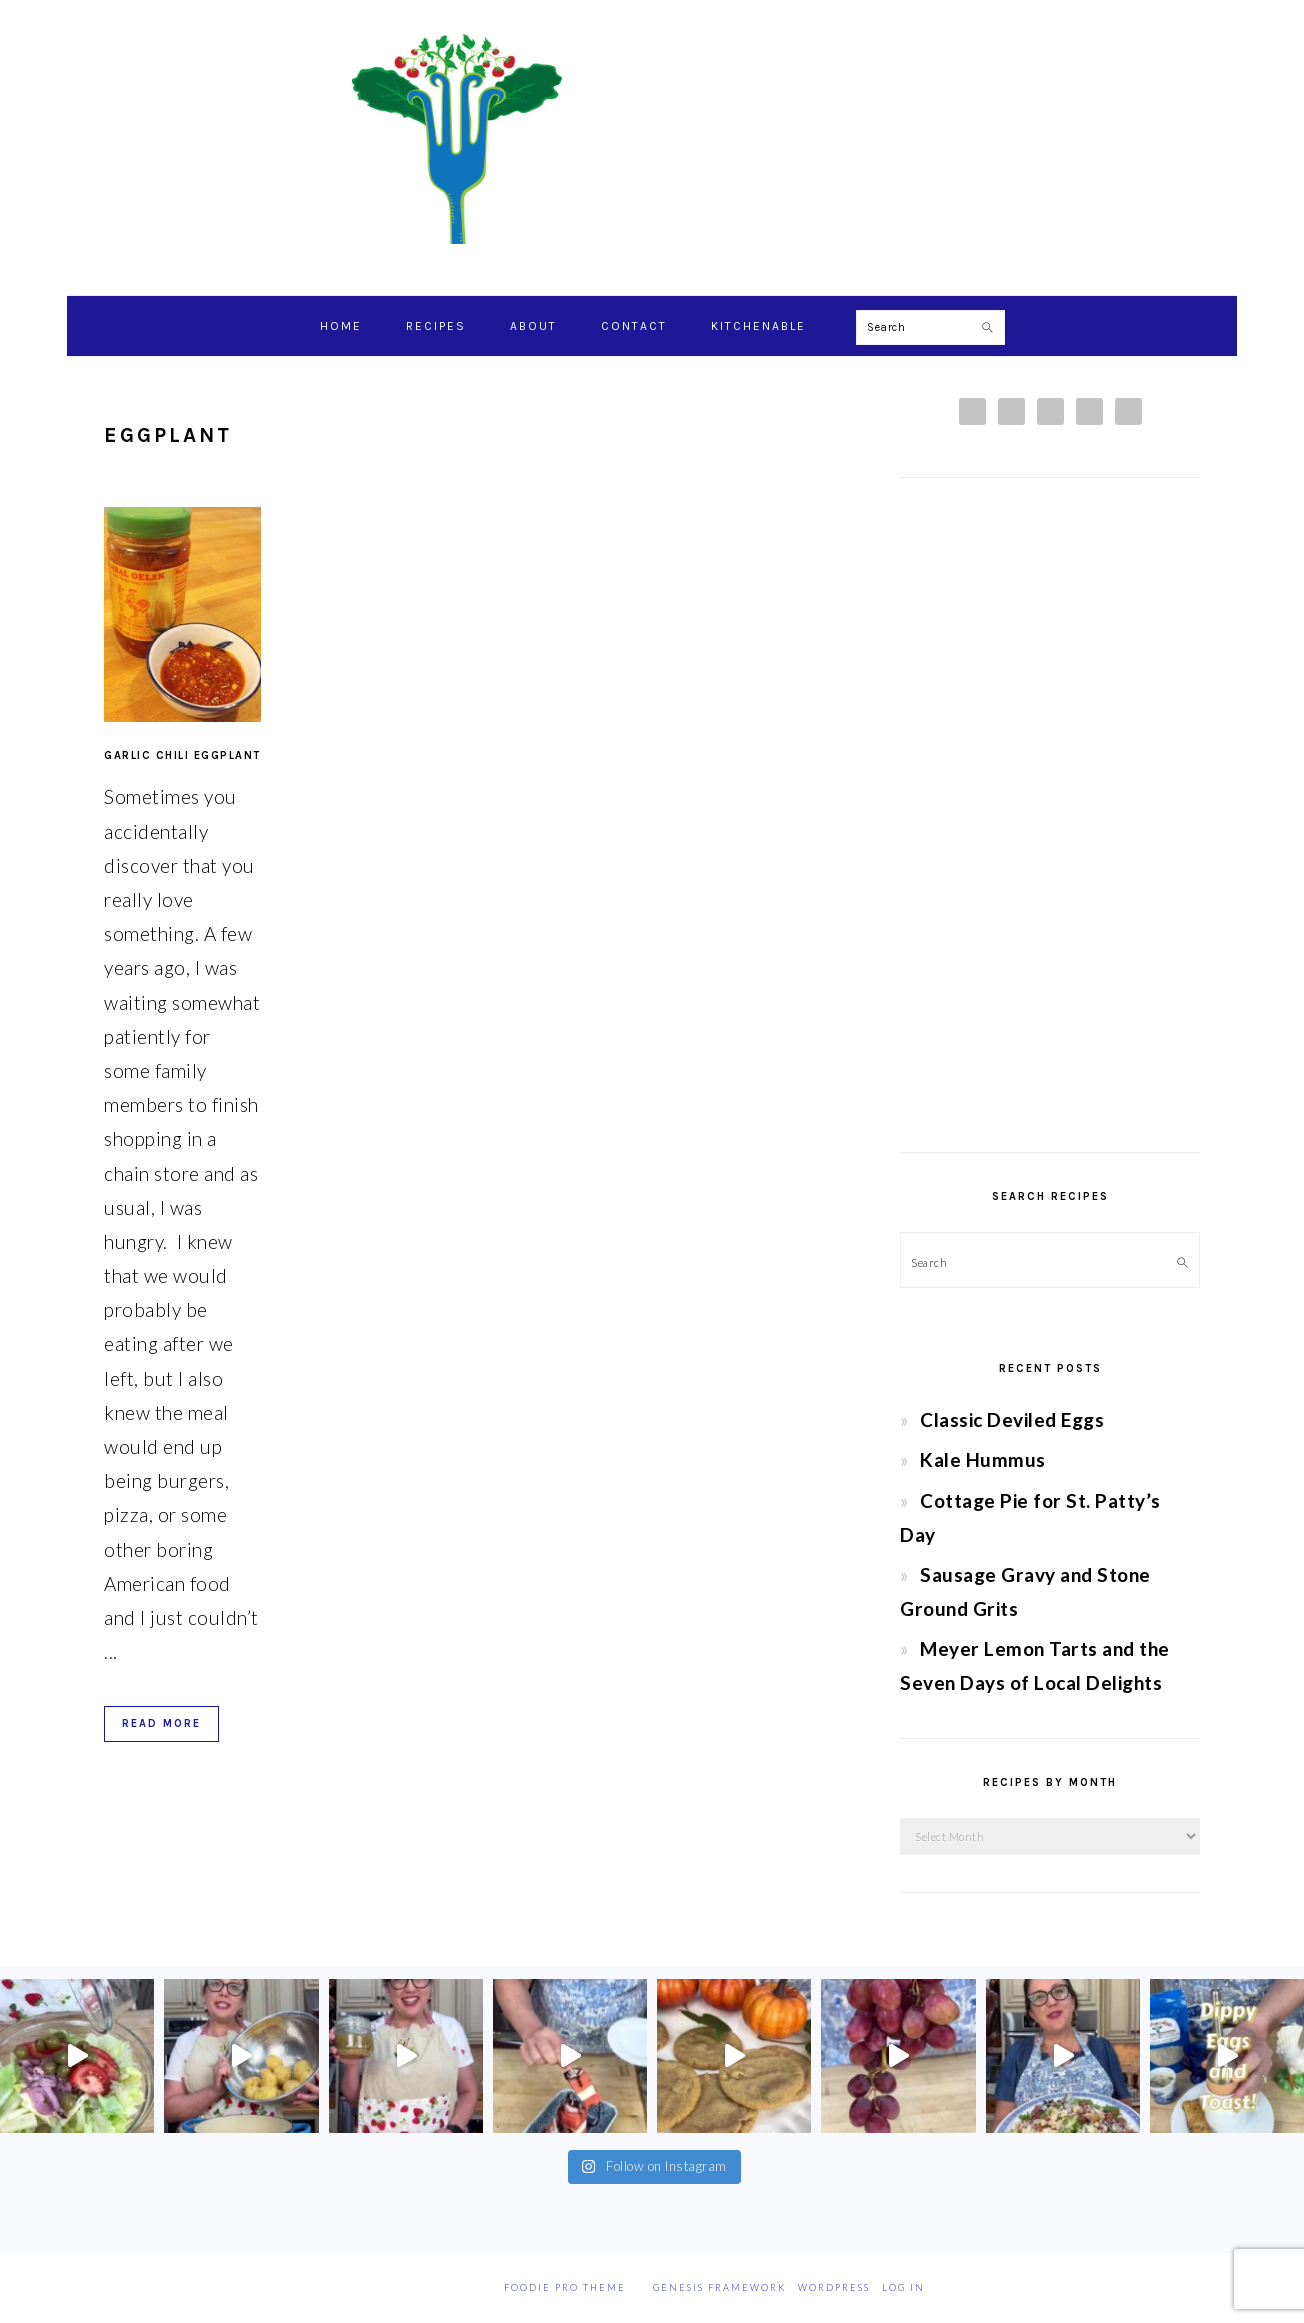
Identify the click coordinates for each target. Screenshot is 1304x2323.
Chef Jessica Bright (652, 139)
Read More (161, 1723)
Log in (903, 2287)
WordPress (834, 2287)
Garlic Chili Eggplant (182, 755)
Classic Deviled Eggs (1012, 1419)
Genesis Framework (719, 2287)
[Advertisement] (1050, 815)
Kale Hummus (983, 1459)
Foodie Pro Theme (565, 2287)
